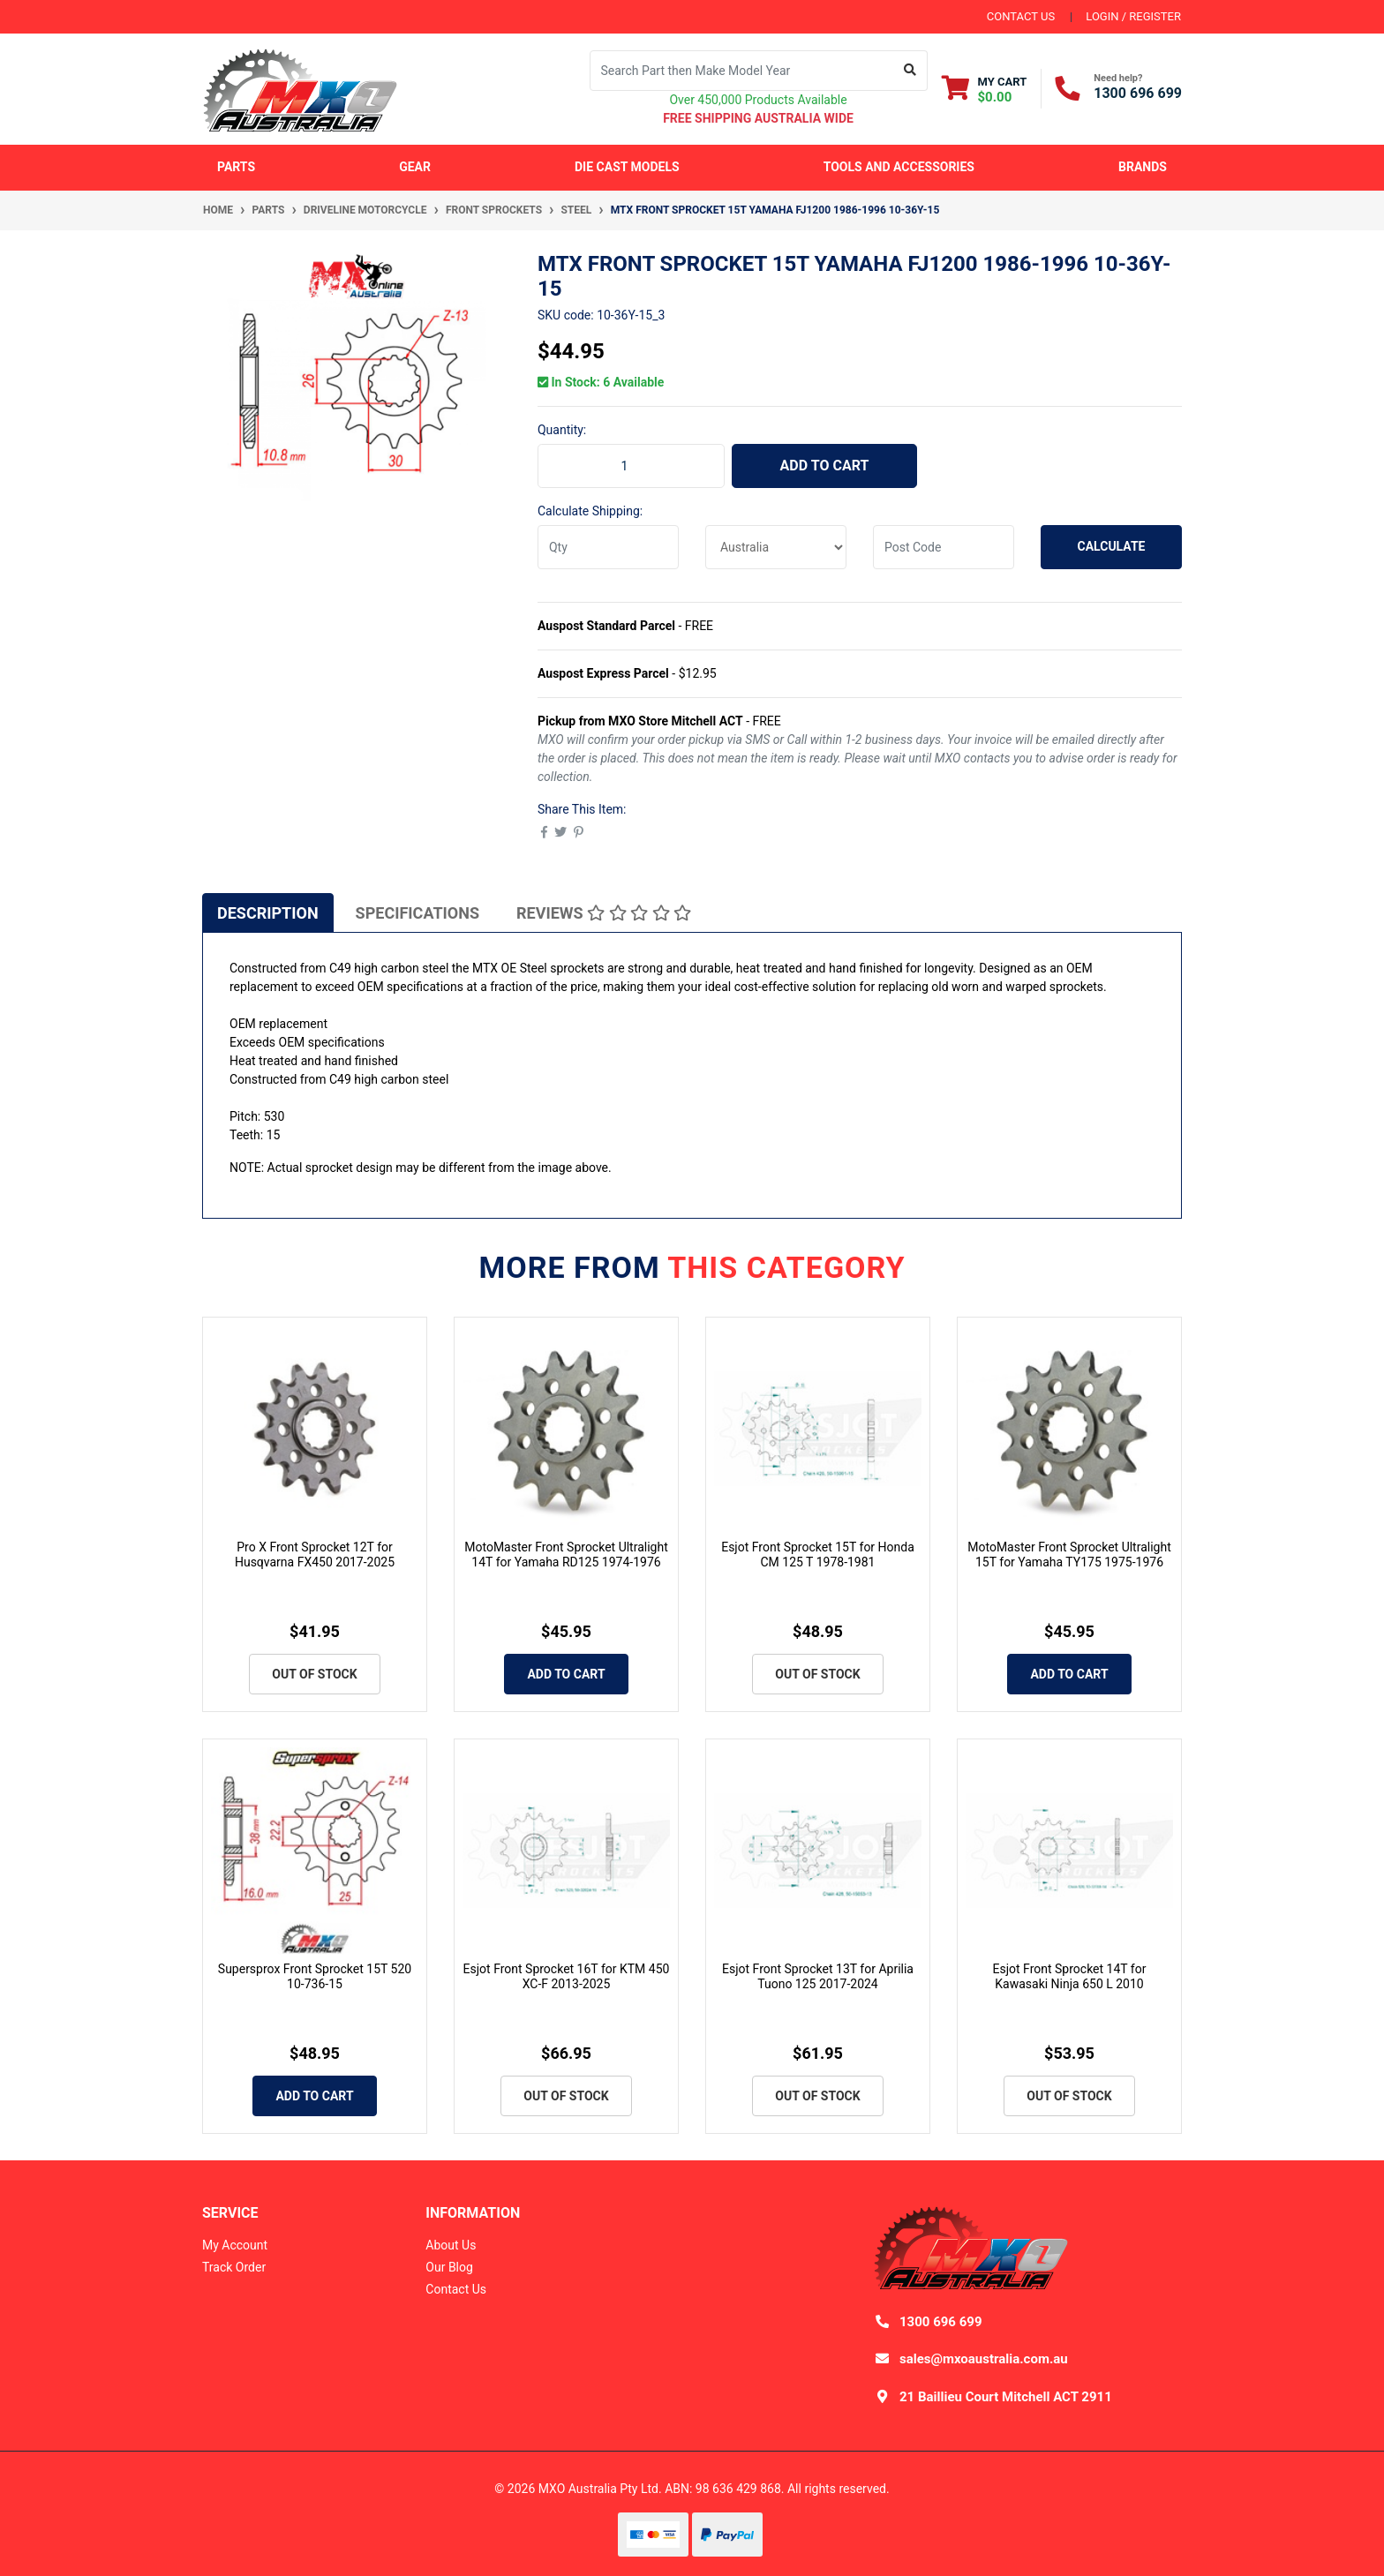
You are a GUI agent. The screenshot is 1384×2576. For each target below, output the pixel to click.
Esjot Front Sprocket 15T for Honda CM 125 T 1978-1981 (817, 1554)
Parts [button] (236, 167)
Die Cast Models (627, 167)
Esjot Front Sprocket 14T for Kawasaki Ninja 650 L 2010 (1070, 1976)
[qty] (608, 547)
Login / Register (1133, 16)
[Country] (775, 547)
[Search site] (910, 70)
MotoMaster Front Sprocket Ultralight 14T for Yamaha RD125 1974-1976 (566, 1554)
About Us (450, 2245)
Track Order (234, 2267)
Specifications (417, 913)
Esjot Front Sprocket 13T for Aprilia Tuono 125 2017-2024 (818, 1976)
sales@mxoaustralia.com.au (983, 2359)
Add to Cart (824, 465)
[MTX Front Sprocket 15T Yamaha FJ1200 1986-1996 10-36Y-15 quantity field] (631, 466)
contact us (1021, 16)
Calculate (1112, 546)
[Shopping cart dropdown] (984, 88)
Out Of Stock (314, 1674)
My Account (234, 2245)
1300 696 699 (1138, 93)
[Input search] (742, 70)
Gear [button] (415, 167)
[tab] (268, 912)
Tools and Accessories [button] (899, 167)
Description (268, 913)
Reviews (603, 913)
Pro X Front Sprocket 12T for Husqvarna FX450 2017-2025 (315, 1554)
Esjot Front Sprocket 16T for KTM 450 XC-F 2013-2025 (566, 1976)
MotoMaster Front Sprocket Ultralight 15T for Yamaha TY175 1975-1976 (1069, 1554)
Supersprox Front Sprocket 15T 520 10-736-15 (314, 1976)
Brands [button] (1142, 167)
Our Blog (449, 2267)
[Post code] (943, 547)
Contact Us (455, 2289)
